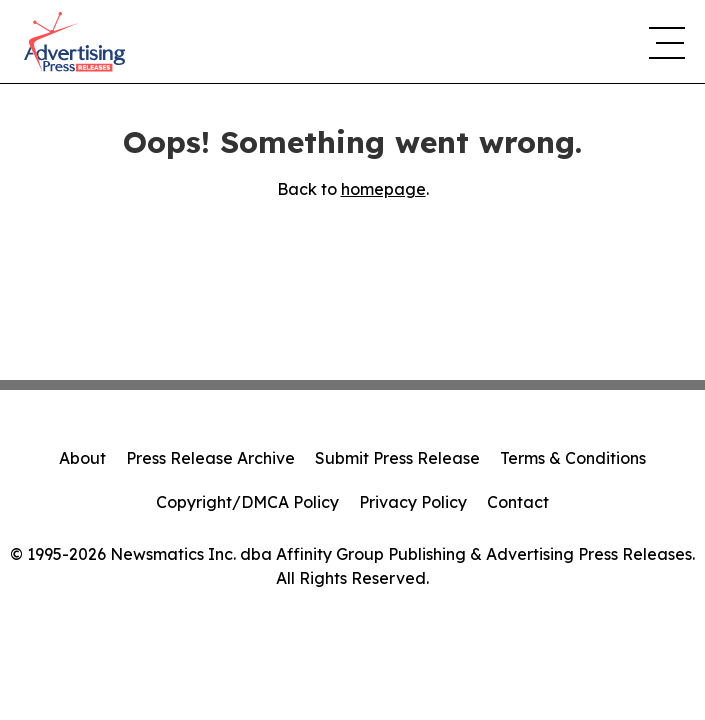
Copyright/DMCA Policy (247, 502)
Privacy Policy (413, 502)
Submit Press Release (397, 458)
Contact (518, 502)
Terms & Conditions (573, 458)
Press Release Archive (210, 458)
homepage (383, 189)
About (82, 458)
